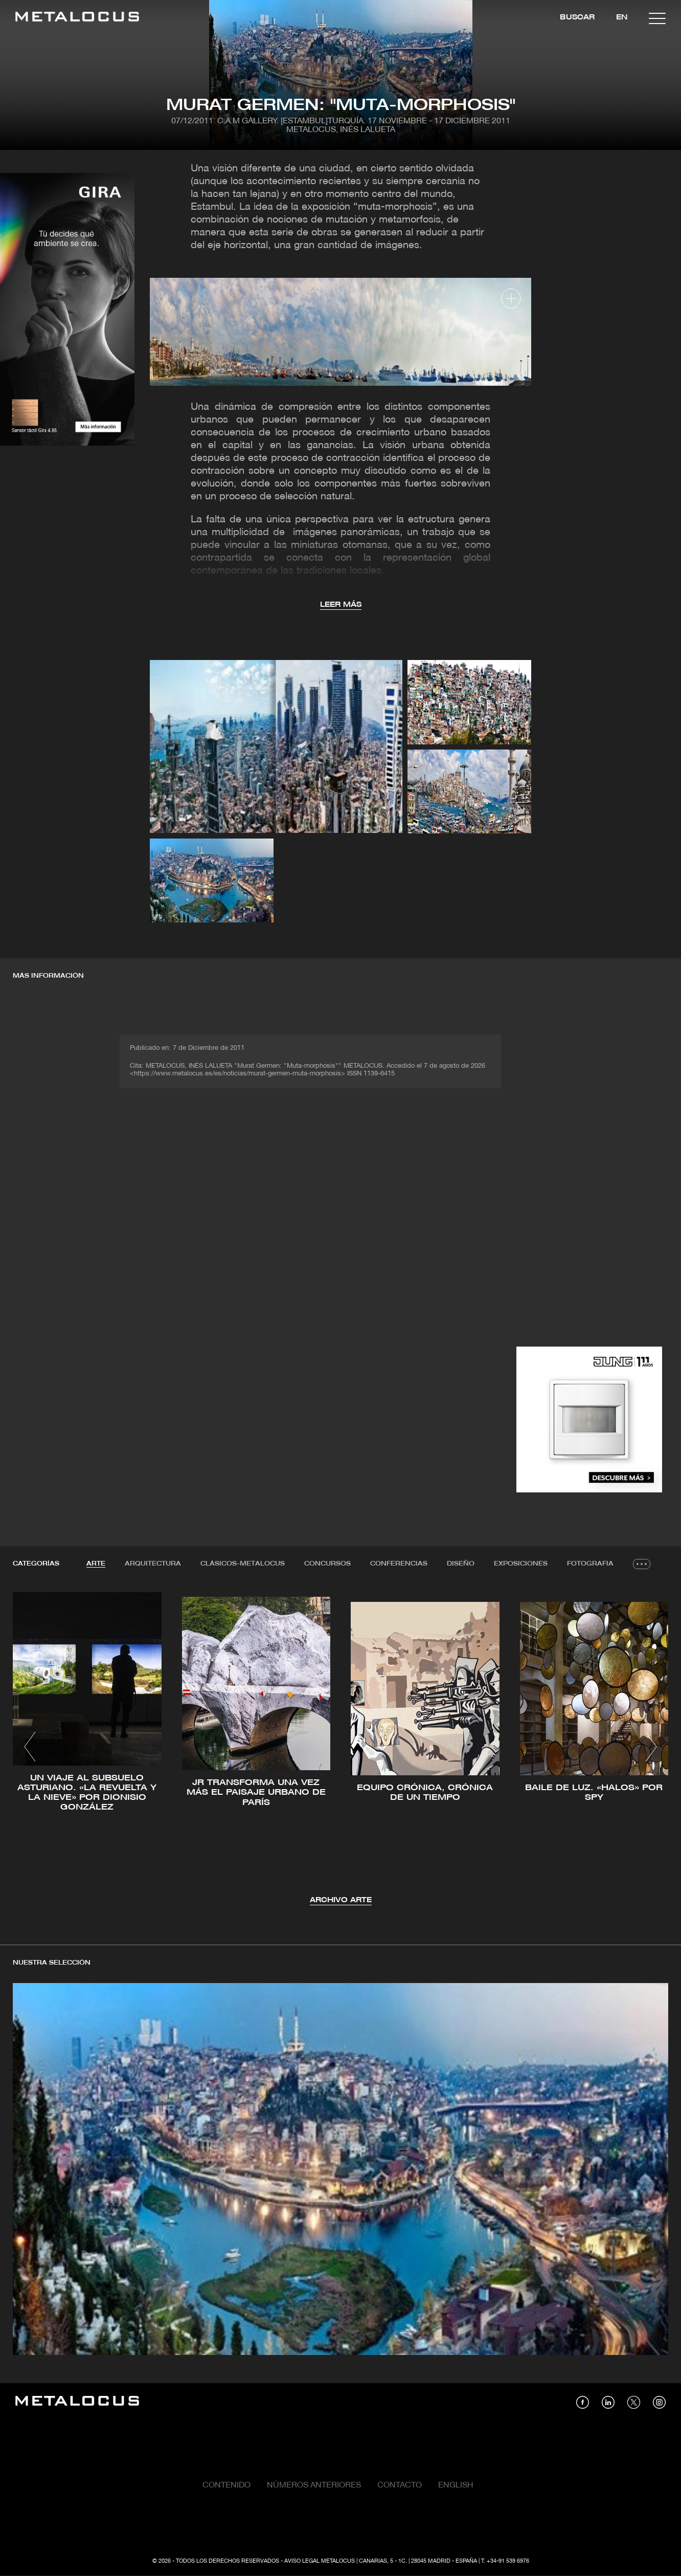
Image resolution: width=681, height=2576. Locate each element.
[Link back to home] (77, 18)
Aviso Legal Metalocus (319, 2561)
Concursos (327, 1564)
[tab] (95, 1564)
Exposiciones (521, 1564)
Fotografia (590, 1564)
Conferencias (398, 1564)
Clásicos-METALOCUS (242, 1564)
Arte (95, 1564)
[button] (30, 1747)
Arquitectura (153, 1564)
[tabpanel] (340, 1748)
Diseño (460, 1564)
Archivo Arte (341, 1900)
